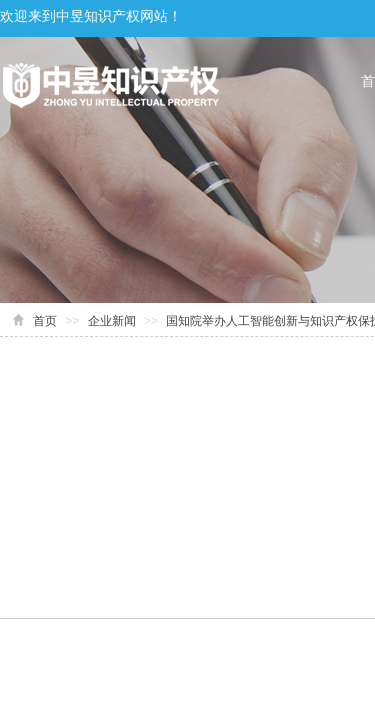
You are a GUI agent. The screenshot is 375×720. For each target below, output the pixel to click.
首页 (45, 321)
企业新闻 (112, 321)
